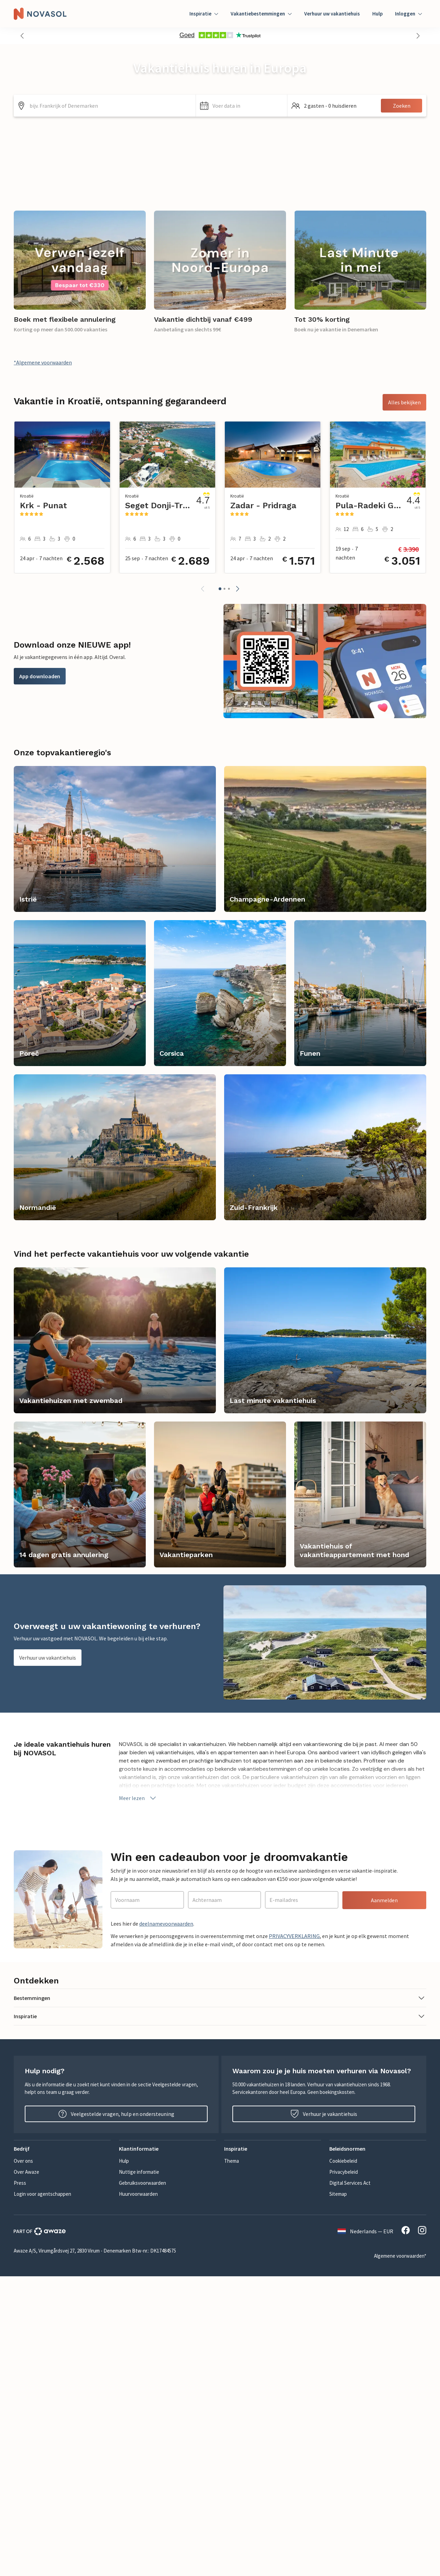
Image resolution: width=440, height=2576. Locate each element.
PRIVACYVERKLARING (294, 1936)
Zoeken (401, 105)
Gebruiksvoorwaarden (142, 2183)
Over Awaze (26, 2172)
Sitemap (338, 2194)
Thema (231, 2161)
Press (20, 2183)
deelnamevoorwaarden (166, 1923)
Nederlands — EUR (365, 2231)
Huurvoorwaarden (138, 2194)
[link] (80, 276)
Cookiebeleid (343, 2161)
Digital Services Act (350, 2183)
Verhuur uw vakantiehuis (332, 13)
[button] (22, 36)
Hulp (377, 13)
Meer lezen (138, 1798)
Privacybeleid (343, 2172)
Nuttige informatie (139, 2172)
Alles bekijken (404, 402)
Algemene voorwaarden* (400, 2256)
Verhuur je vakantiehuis (323, 2114)
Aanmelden (384, 1900)
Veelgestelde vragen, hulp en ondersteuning (116, 2114)
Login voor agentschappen (42, 2194)
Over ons (23, 2161)
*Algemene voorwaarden (43, 362)
